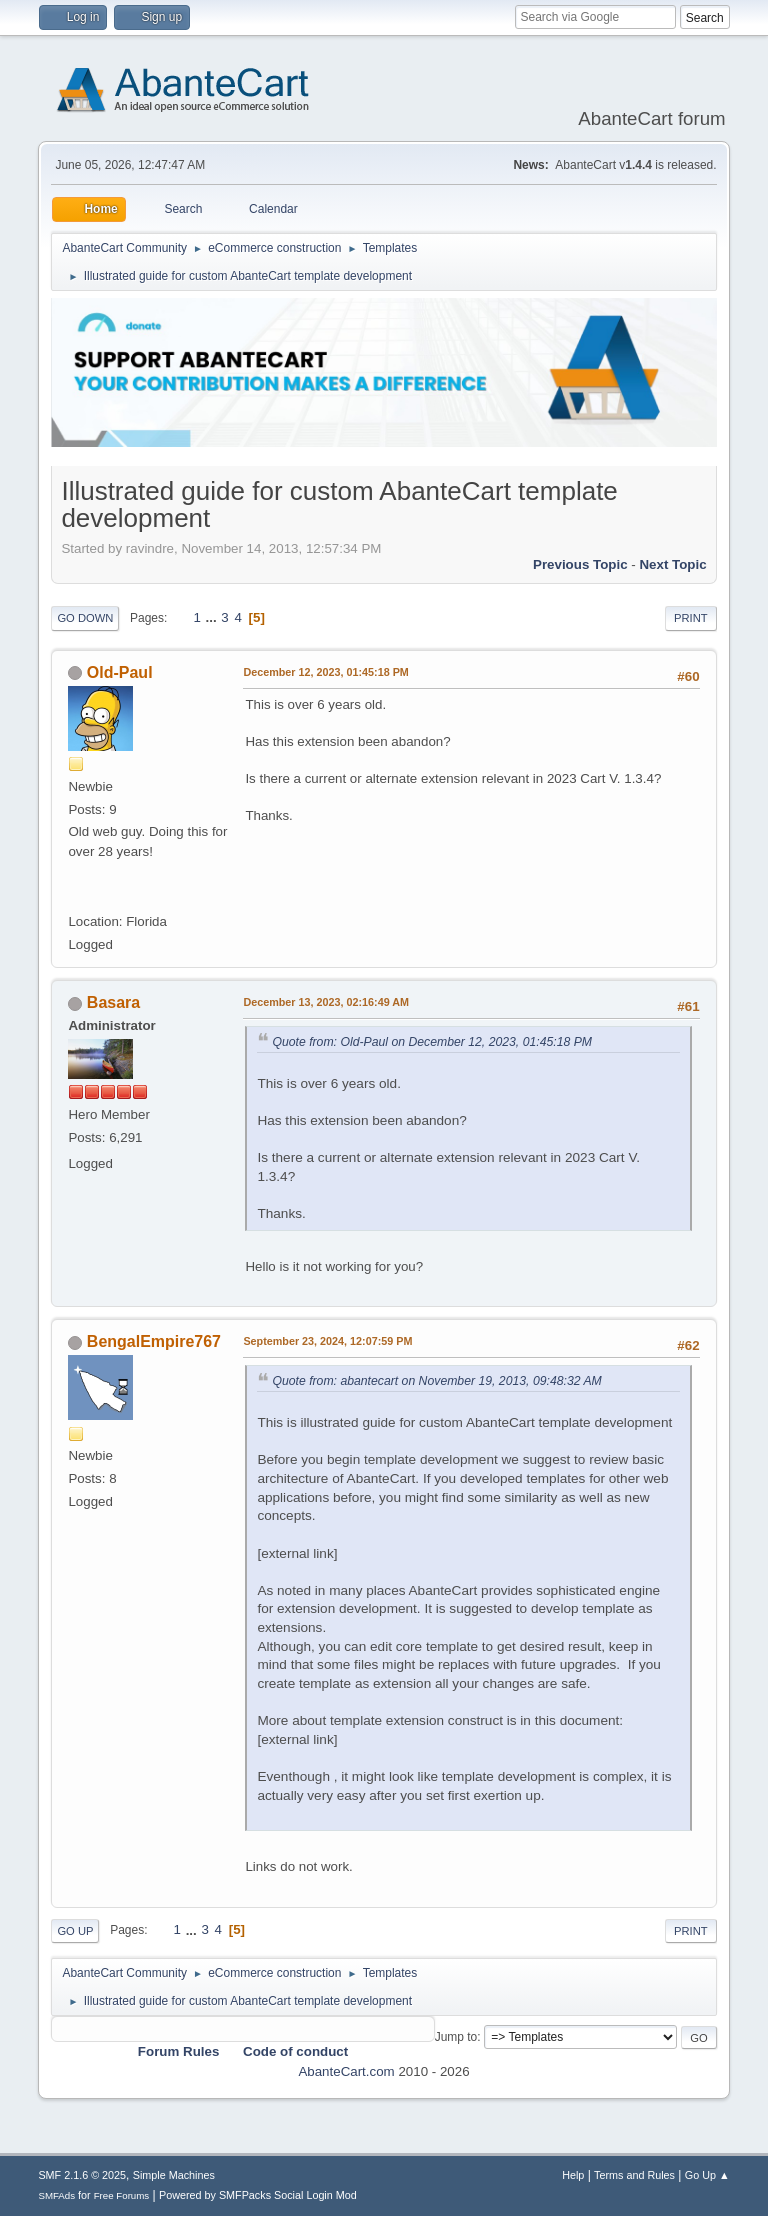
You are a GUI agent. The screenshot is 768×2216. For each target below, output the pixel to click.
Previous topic (580, 564)
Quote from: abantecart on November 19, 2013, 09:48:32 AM (436, 1381)
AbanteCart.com (346, 2071)
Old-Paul (120, 672)
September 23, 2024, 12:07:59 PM (327, 1341)
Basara (113, 1002)
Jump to (456, 2037)
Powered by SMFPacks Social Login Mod (258, 2195)
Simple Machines (174, 2175)
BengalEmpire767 (154, 1341)
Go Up (75, 1931)
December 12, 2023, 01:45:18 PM (325, 672)
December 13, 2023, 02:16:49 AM (326, 1002)
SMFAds (56, 2195)
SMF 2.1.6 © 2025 (82, 2175)
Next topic (672, 564)
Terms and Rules (634, 2175)
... (213, 617)
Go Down (85, 618)
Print (691, 618)
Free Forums (122, 2195)
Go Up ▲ (707, 2175)
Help (573, 2175)
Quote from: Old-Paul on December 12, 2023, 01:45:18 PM (432, 1042)
